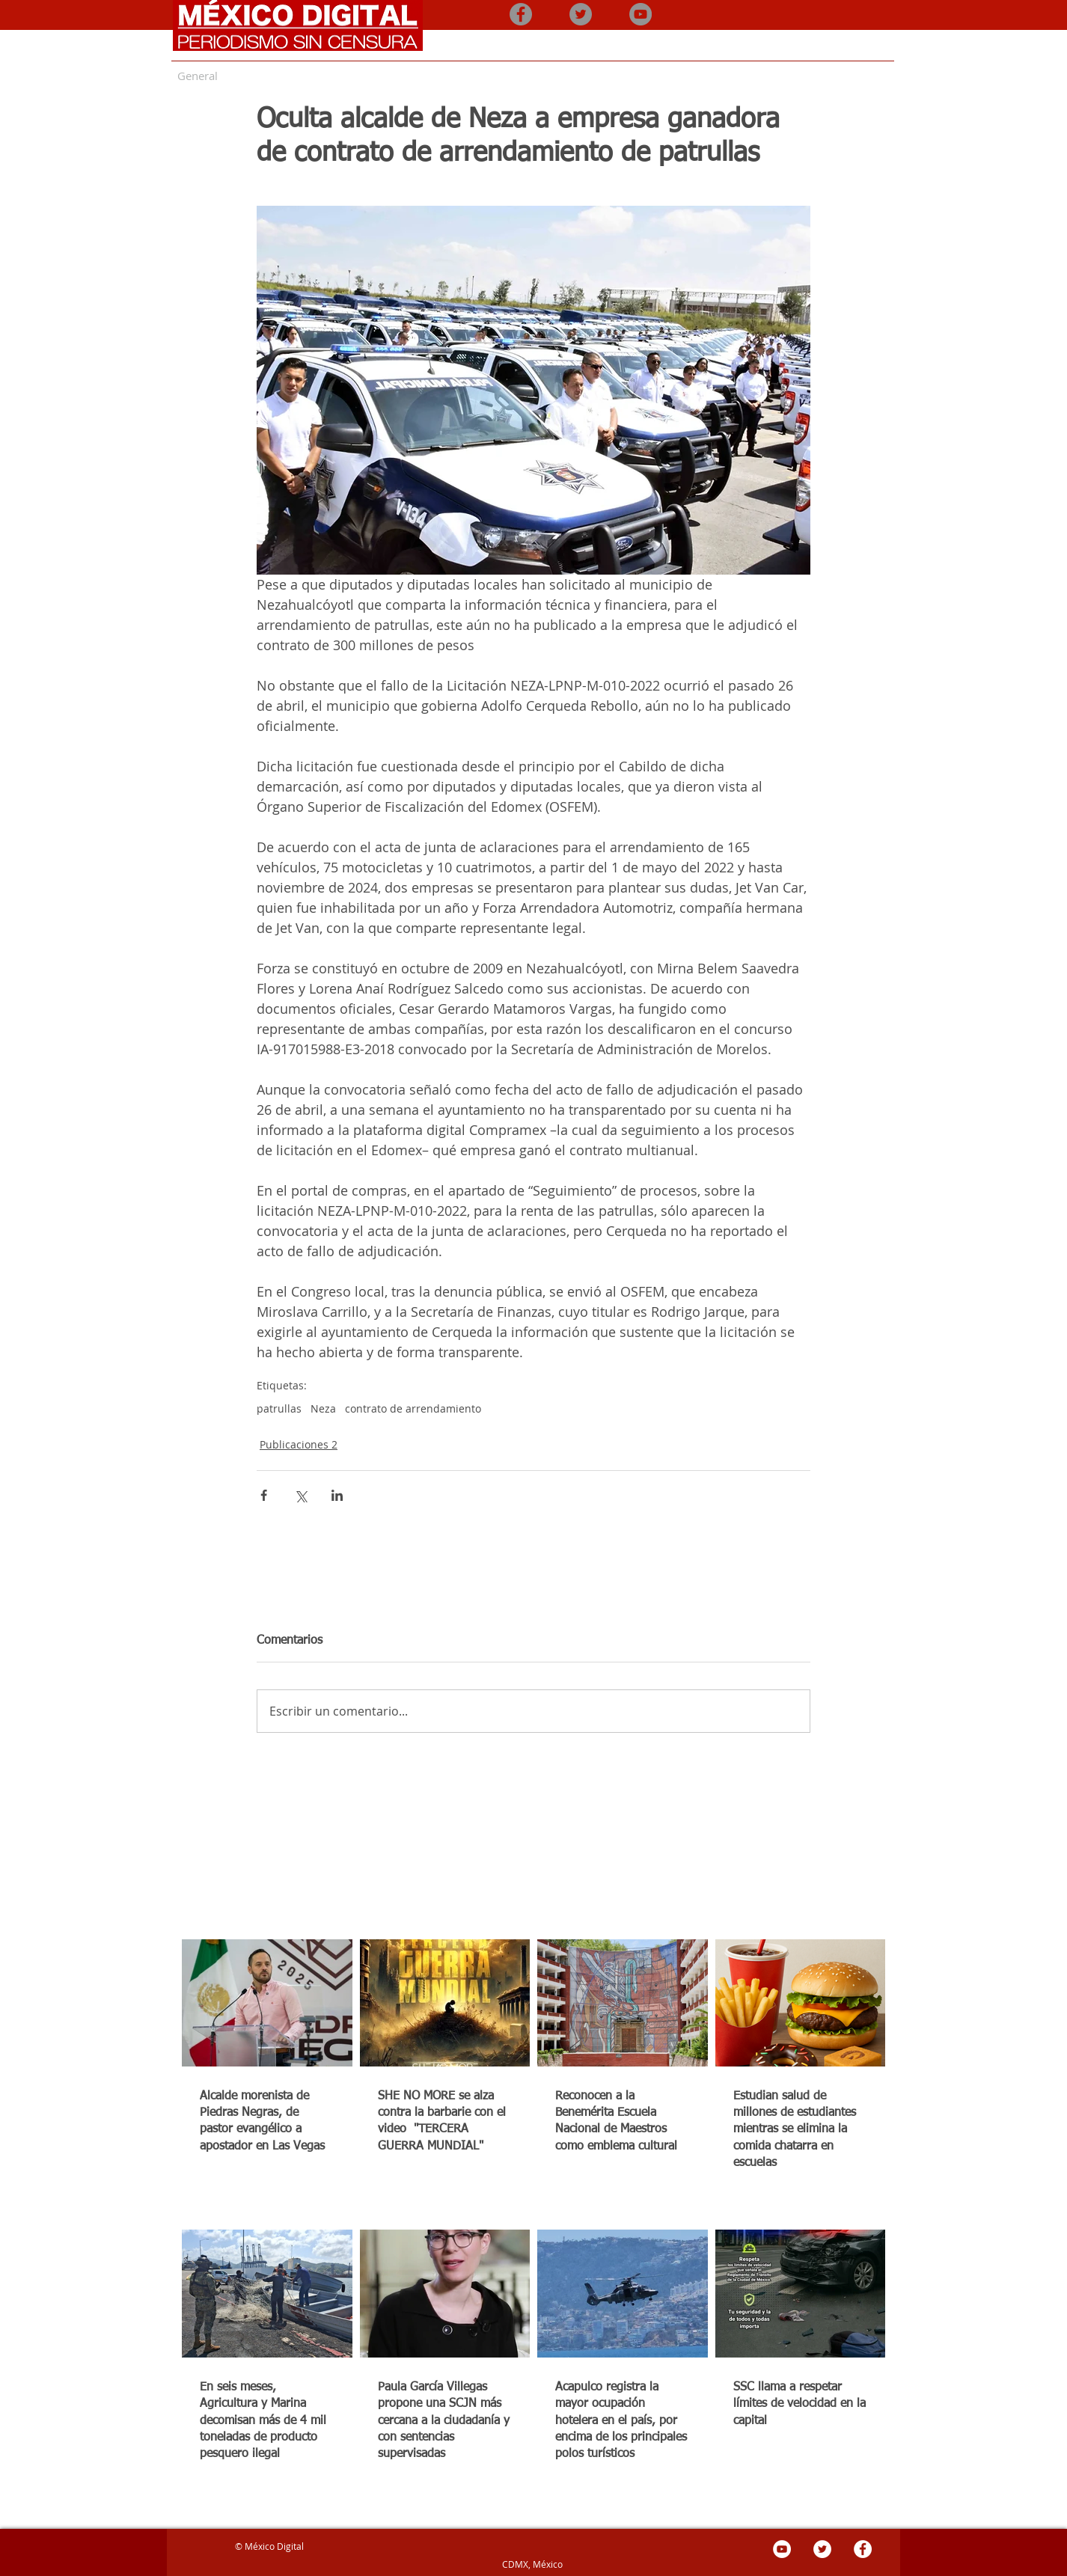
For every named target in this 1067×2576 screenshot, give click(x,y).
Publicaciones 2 (298, 1444)
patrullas (279, 1408)
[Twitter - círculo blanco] (822, 2549)
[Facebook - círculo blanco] (863, 2549)
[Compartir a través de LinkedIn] (337, 1495)
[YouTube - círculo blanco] (782, 2549)
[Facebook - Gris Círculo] (521, 14)
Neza (323, 1408)
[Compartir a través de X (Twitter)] (300, 1495)
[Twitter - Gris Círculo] (580, 14)
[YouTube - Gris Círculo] (640, 14)
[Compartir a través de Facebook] (264, 1495)
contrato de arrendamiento (413, 1408)
